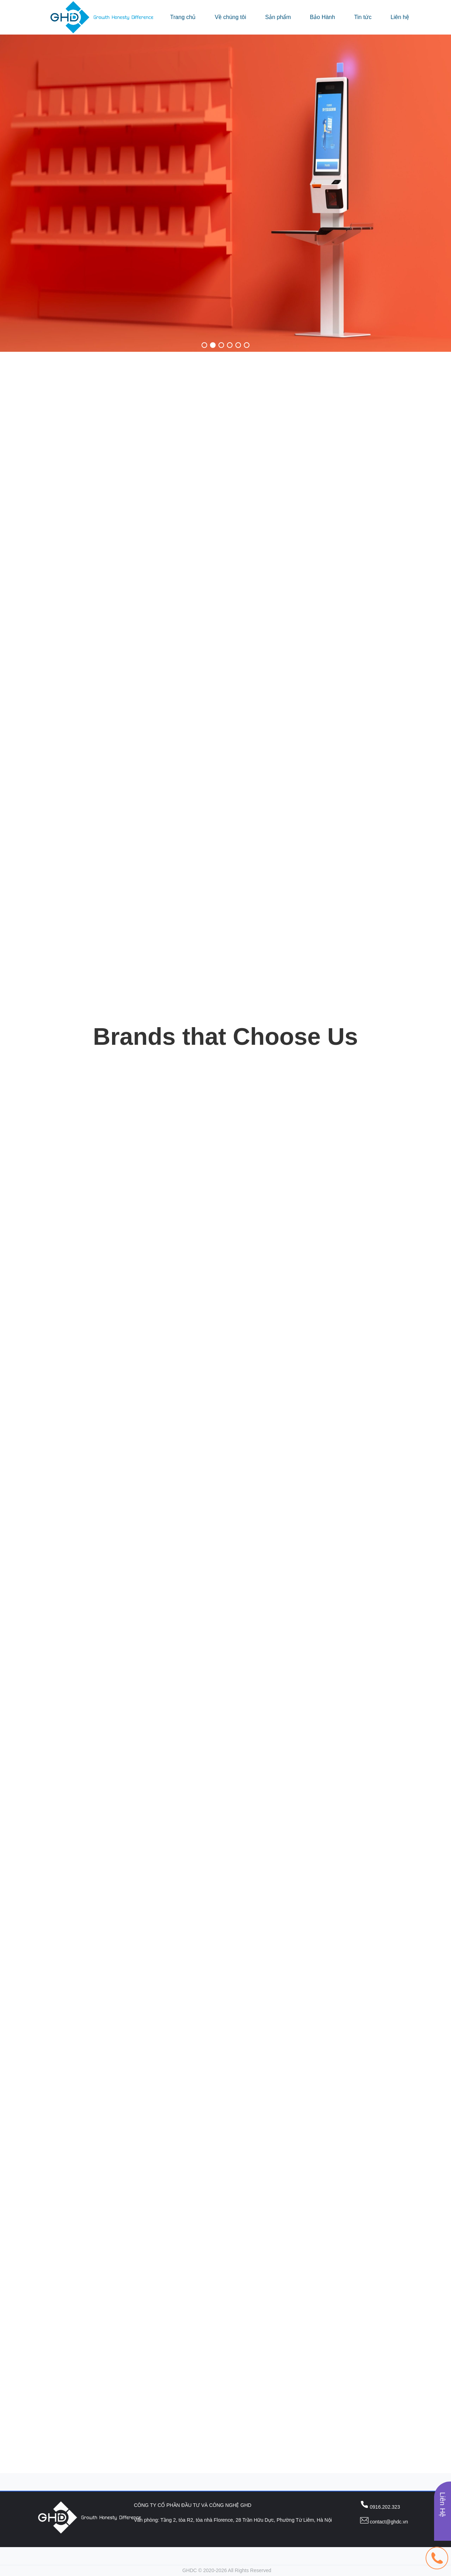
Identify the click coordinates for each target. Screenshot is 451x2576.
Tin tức (363, 17)
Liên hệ (399, 17)
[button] (204, 345)
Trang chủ (183, 17)
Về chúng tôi (230, 17)
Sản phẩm (278, 17)
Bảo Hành (322, 17)
